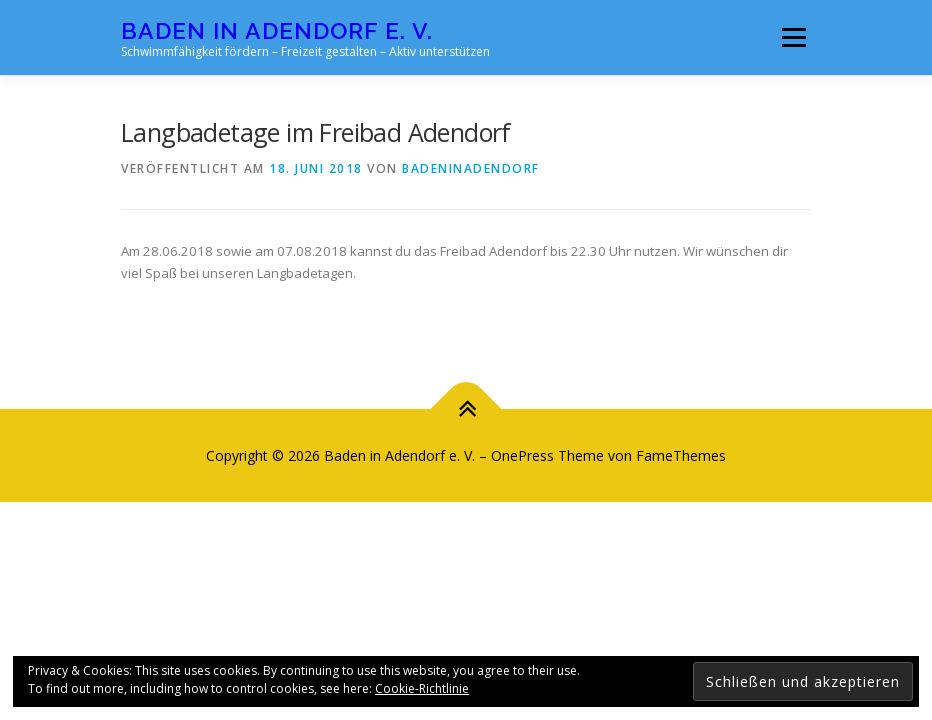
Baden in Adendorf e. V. (277, 30)
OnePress (522, 455)
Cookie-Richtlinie (422, 688)
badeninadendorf (471, 168)
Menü (793, 37)
